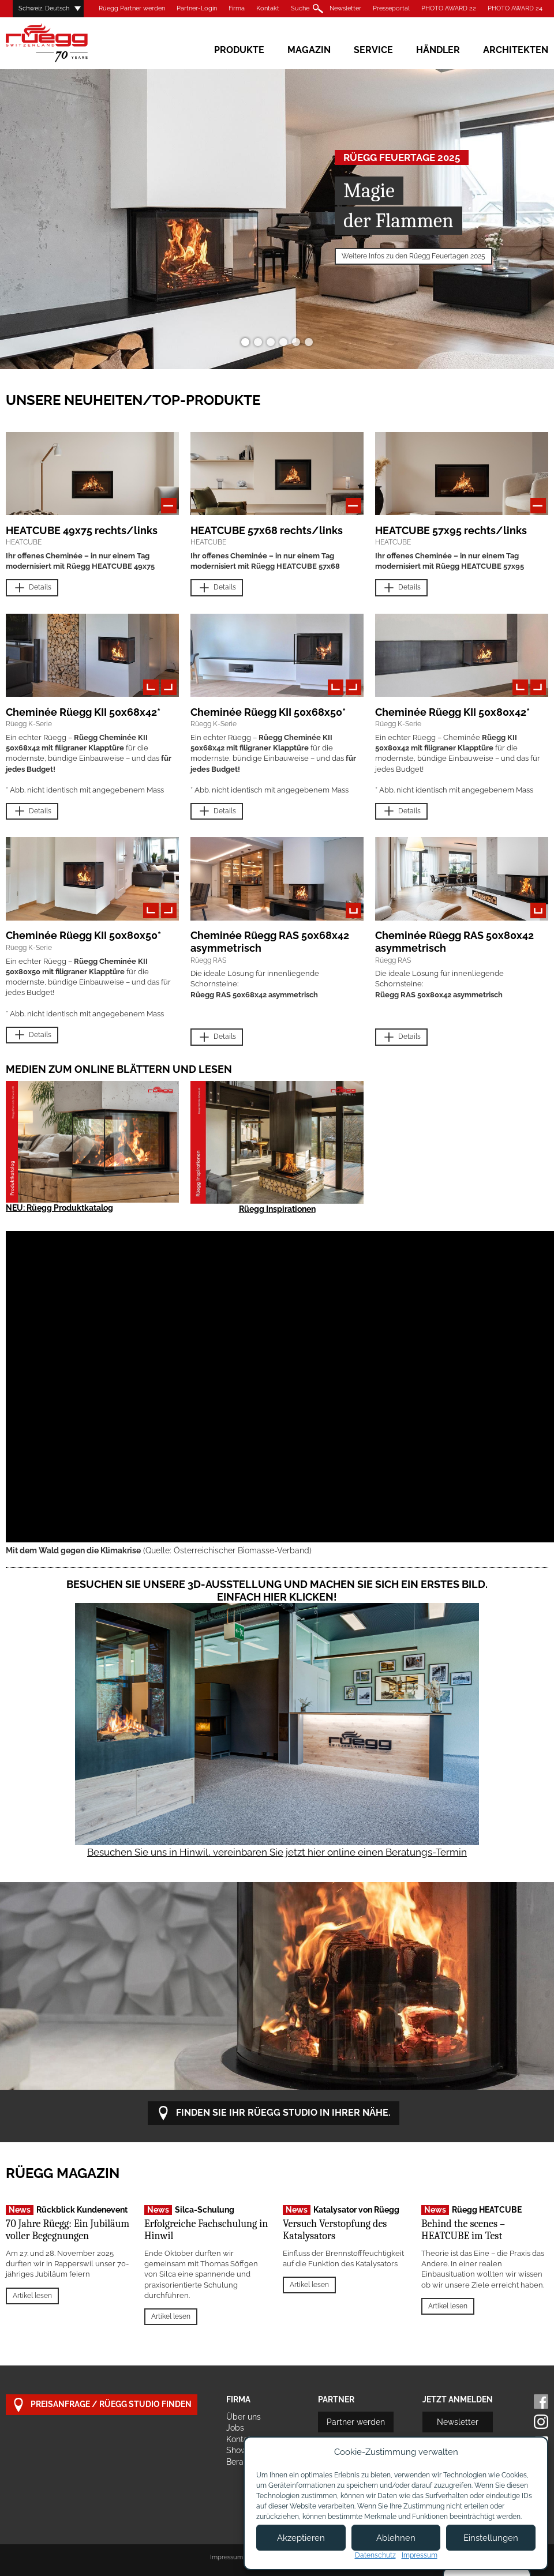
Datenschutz (375, 2555)
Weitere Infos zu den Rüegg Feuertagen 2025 (413, 256)
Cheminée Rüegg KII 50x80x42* (452, 712)
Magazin (309, 49)
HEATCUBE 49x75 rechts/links (82, 530)
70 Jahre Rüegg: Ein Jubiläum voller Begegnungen (67, 2230)
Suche (300, 8)
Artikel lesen (32, 2296)
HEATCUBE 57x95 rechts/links (451, 530)
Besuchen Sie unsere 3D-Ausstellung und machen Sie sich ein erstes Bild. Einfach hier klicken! (277, 1590)
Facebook (541, 2401)
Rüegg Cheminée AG (63, 43)
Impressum (226, 2557)
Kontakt (267, 8)
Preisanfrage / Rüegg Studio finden (102, 2405)
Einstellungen (490, 2538)
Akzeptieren (301, 2538)
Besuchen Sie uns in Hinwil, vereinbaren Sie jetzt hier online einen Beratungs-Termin (277, 1852)
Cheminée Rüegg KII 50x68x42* (83, 712)
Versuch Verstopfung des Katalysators (335, 2230)
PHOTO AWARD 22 (448, 8)
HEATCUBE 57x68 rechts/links (266, 530)
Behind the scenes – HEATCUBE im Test (463, 2230)
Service (373, 49)
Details (32, 588)
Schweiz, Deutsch (43, 8)
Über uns (243, 2416)
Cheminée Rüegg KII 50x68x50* (268, 712)
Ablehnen (395, 2538)
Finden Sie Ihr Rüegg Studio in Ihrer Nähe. (273, 2113)
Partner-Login (197, 8)
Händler (438, 49)
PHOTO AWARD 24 (515, 8)
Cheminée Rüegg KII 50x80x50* (83, 935)
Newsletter (345, 8)
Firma (237, 8)
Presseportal (391, 8)
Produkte (239, 49)
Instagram (541, 2421)
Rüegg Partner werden (132, 8)
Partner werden (356, 2422)
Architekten (515, 49)
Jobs (235, 2427)
